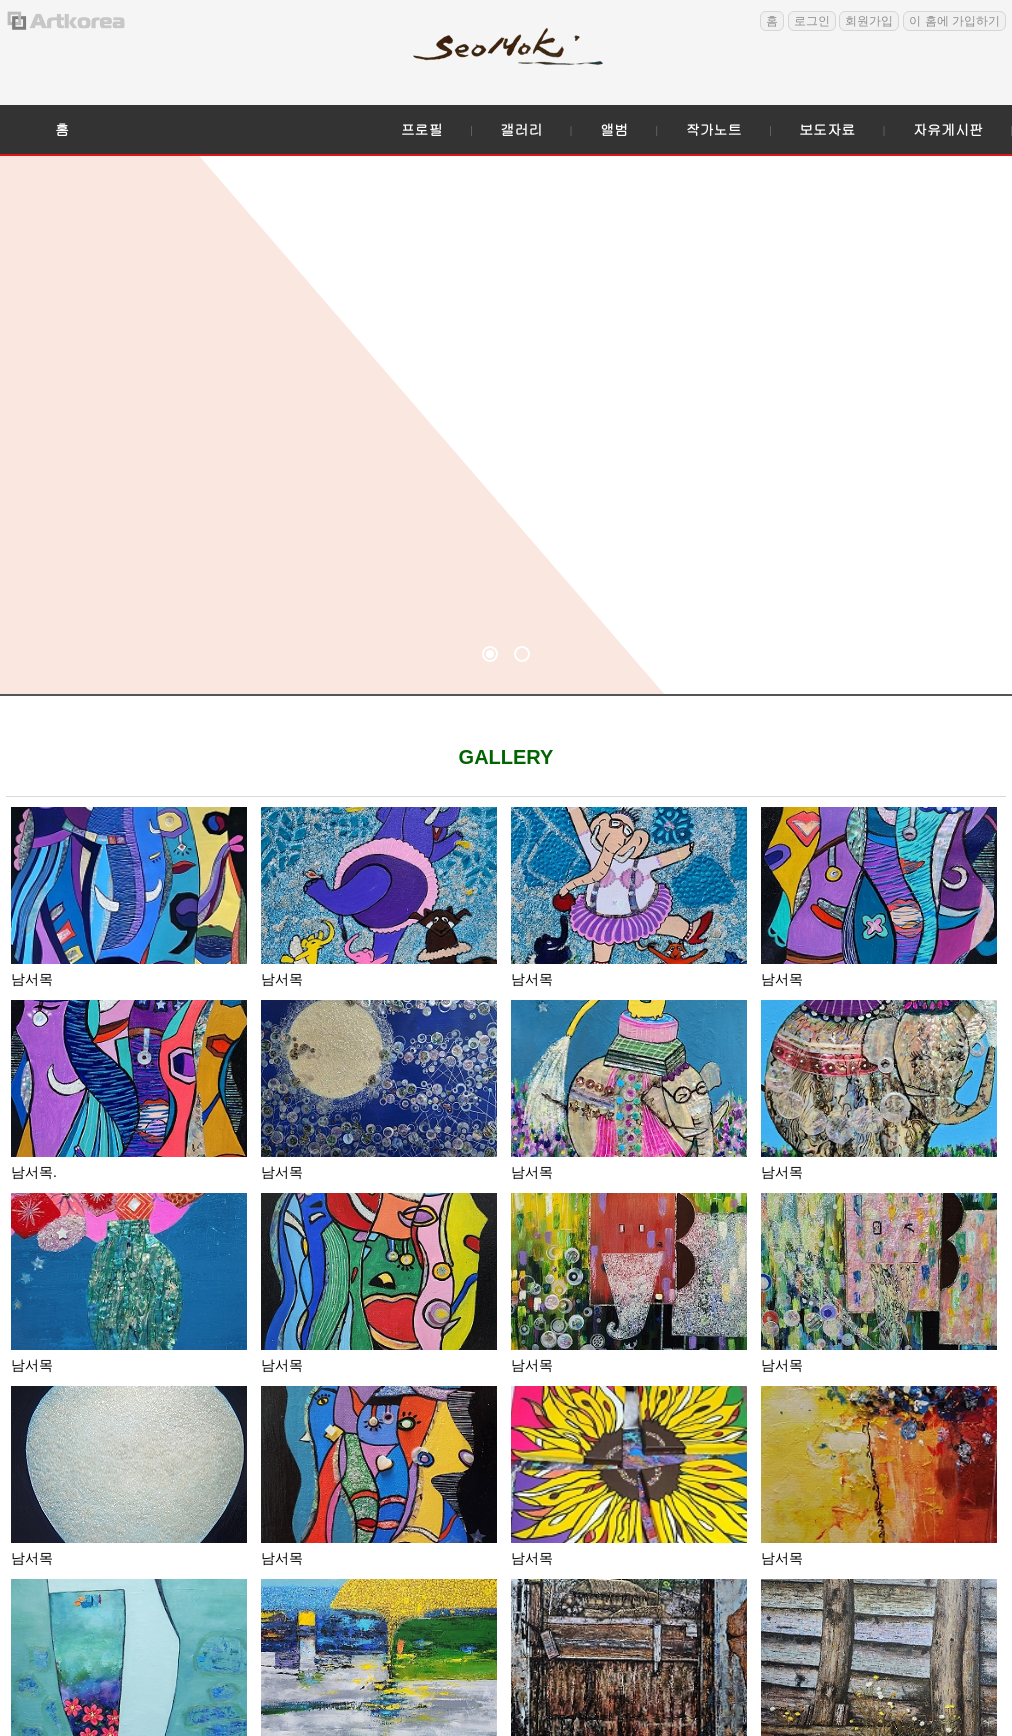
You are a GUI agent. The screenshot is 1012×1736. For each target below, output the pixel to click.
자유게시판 (948, 129)
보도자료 (827, 129)
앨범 (614, 129)
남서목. (34, 1172)
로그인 (812, 21)
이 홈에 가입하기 (954, 21)
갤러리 (521, 129)
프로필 (422, 129)
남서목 (32, 979)
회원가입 (869, 21)
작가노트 (714, 129)
